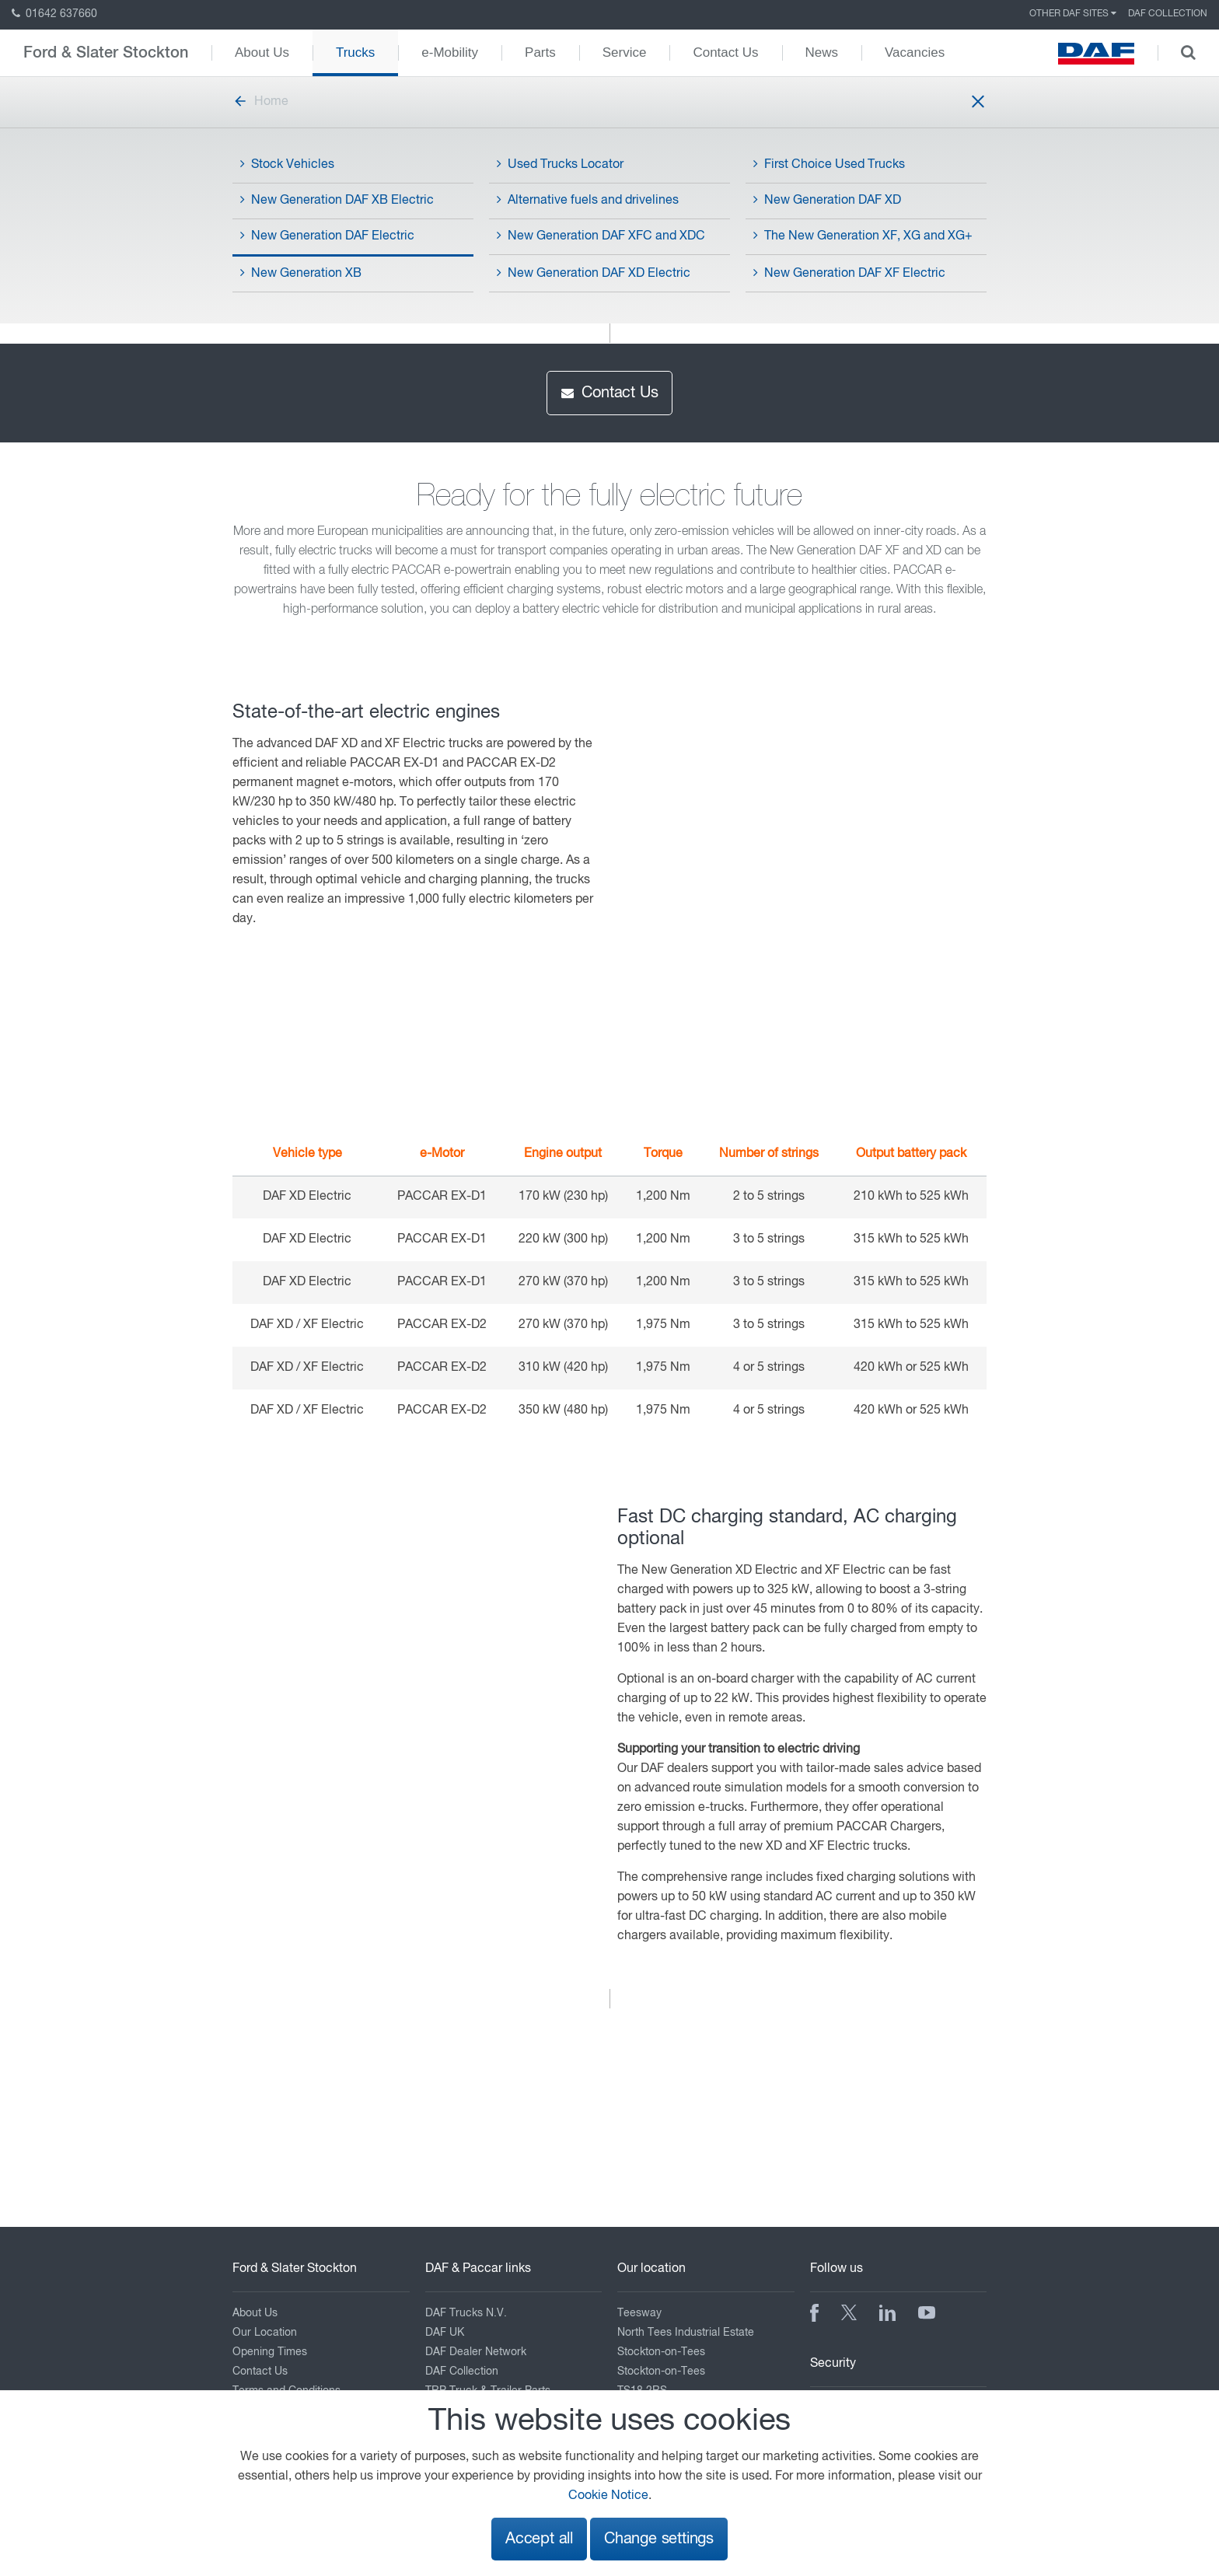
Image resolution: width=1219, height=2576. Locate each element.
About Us (262, 52)
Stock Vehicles (287, 164)
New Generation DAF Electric (327, 236)
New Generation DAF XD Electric (593, 273)
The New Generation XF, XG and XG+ (863, 236)
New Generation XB (301, 273)
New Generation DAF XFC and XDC (601, 236)
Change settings (659, 2539)
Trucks (355, 52)
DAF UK (444, 2332)
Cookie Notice (608, 2496)
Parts (540, 52)
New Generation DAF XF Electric (849, 273)
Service (625, 52)
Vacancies (915, 52)
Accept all (539, 2539)
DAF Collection (1167, 14)
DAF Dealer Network (475, 2352)
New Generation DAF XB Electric (337, 200)
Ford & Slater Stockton (105, 53)
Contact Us (725, 52)
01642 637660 (54, 14)
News (822, 52)
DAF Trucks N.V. (466, 2313)
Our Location (264, 2332)
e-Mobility (449, 52)
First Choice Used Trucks (829, 164)
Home (260, 102)
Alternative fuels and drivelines (588, 200)
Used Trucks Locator (560, 164)
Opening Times (269, 2352)
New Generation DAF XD (827, 200)
